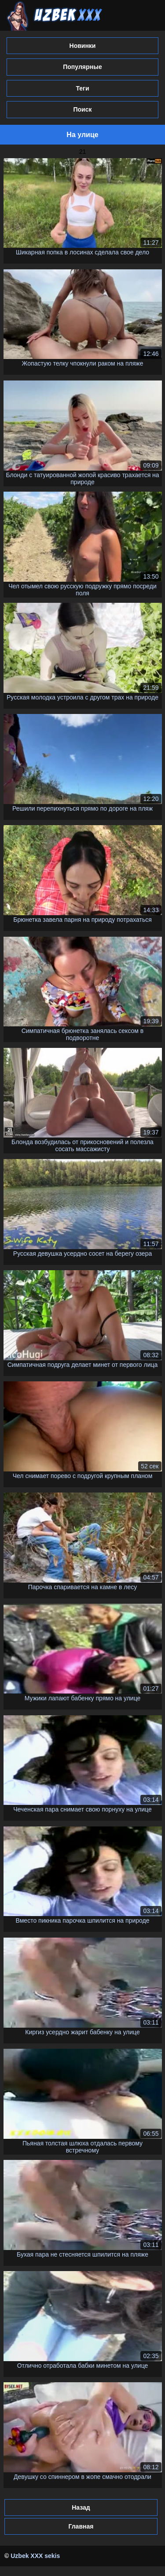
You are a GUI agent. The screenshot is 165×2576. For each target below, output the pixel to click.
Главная (80, 2526)
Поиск (82, 109)
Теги (82, 88)
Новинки (83, 45)
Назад (81, 2507)
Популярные (82, 66)
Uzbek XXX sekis (35, 2555)
